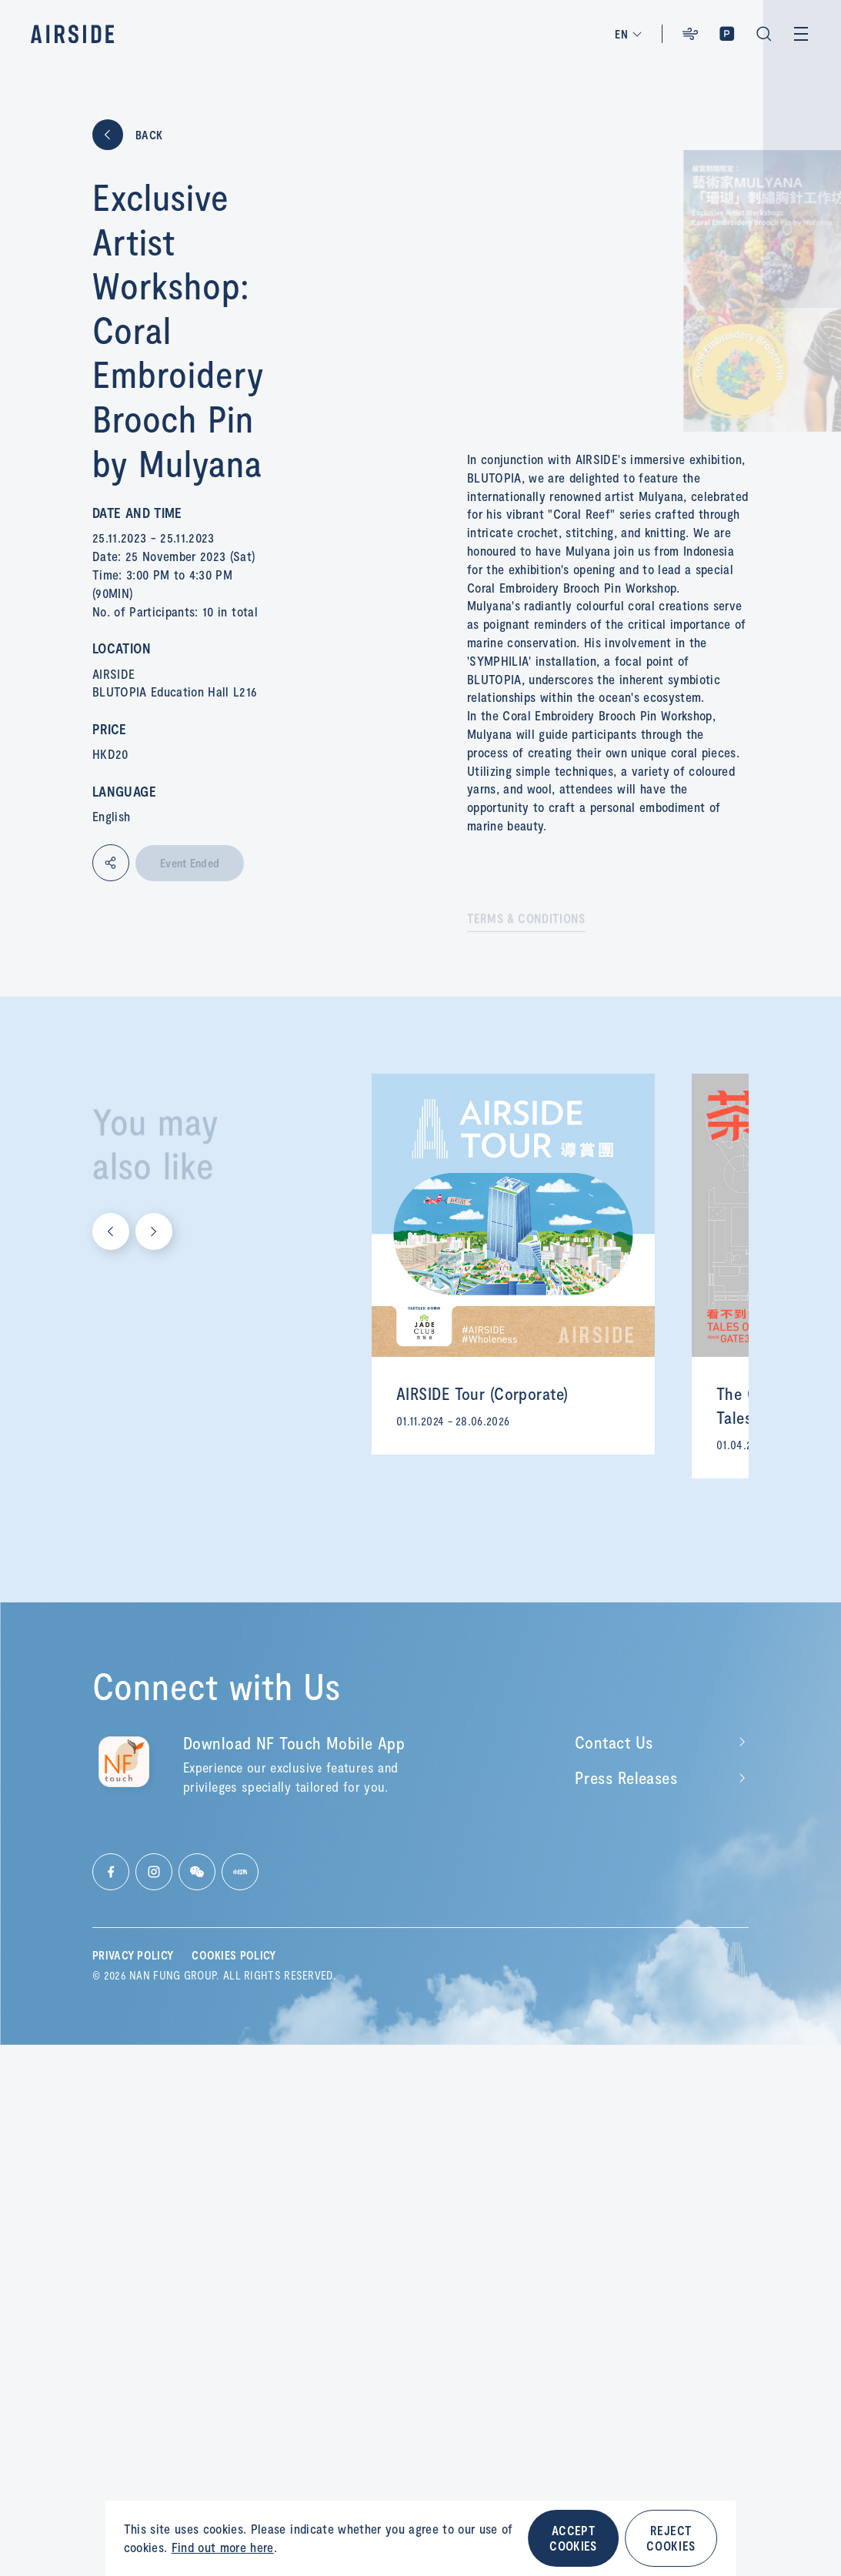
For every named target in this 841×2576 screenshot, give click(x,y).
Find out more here (223, 2546)
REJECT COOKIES (670, 2538)
